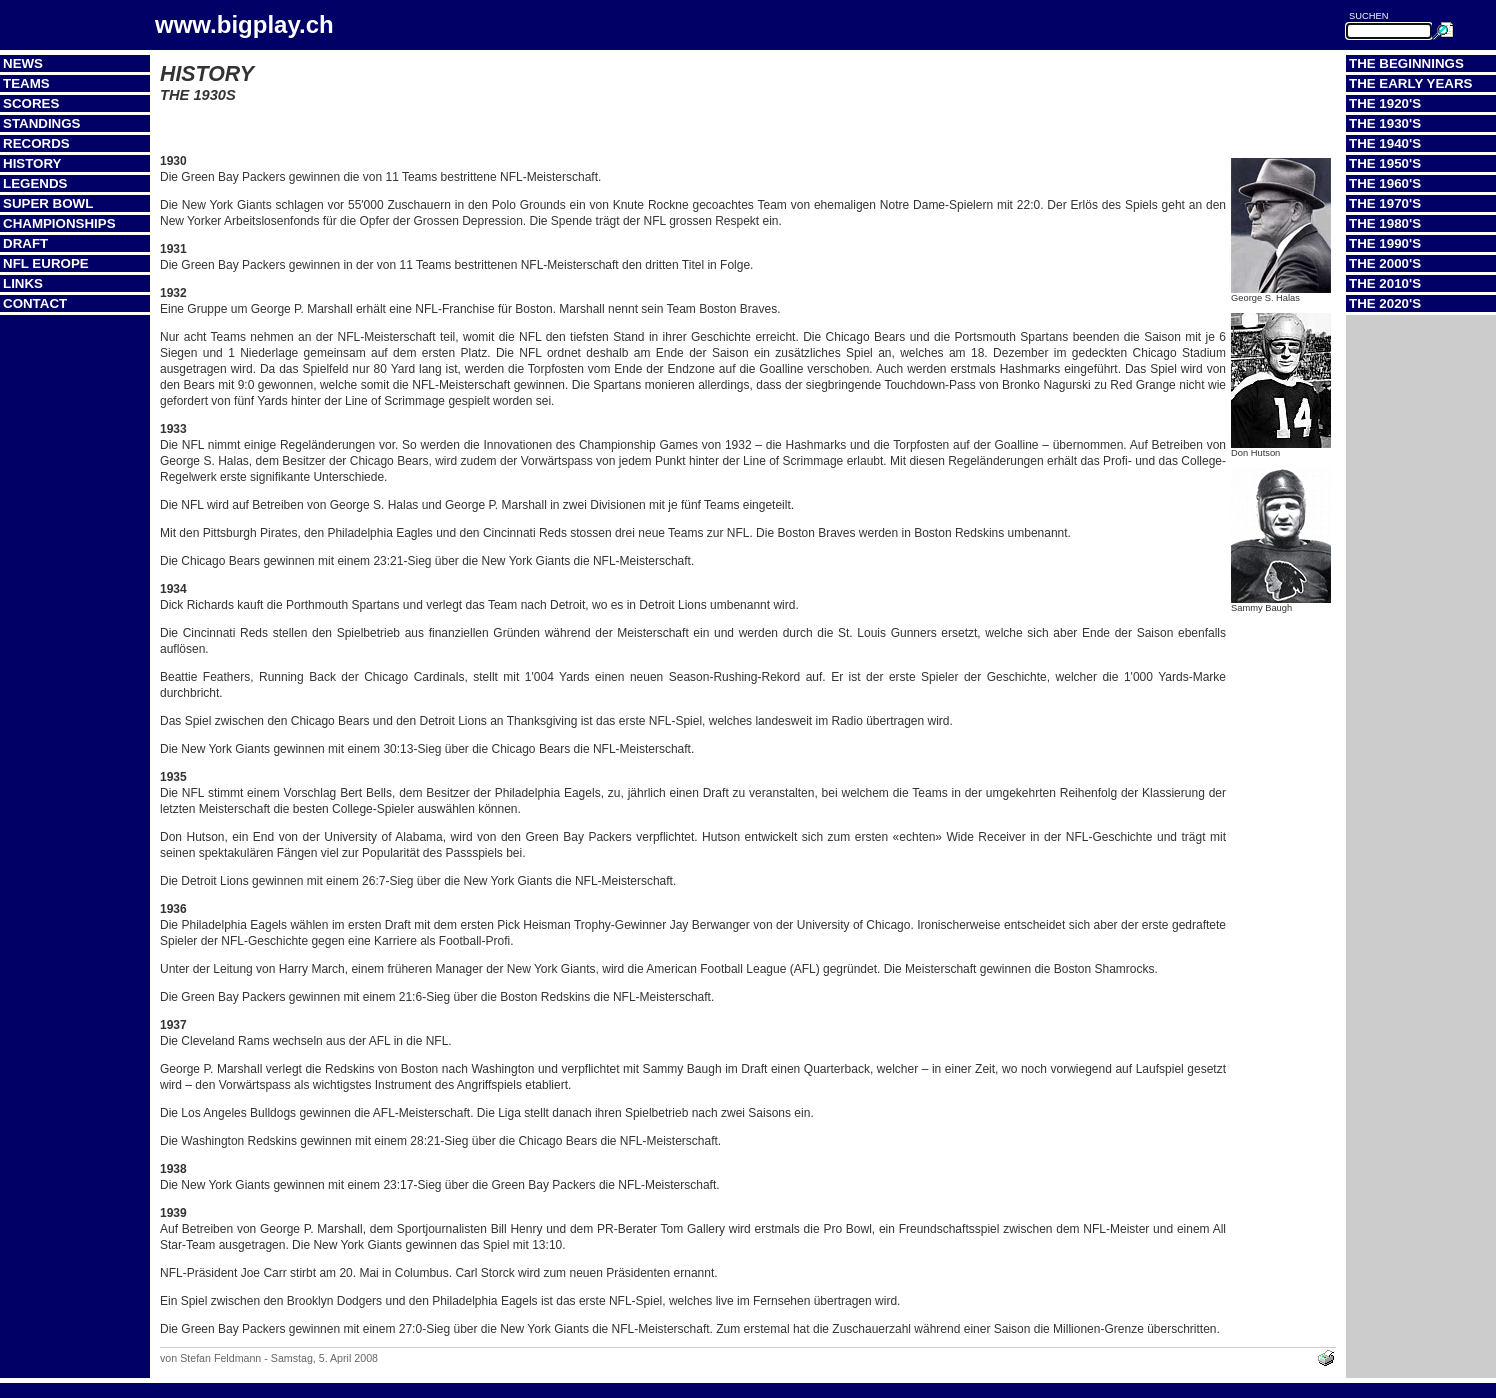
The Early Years (1410, 83)
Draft (25, 243)
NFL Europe (46, 263)
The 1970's (1385, 203)
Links (23, 283)
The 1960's (1385, 183)
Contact (35, 303)
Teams (26, 83)
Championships (59, 223)
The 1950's (1385, 163)
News (23, 63)
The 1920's (1385, 103)
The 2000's (1385, 263)
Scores (31, 103)
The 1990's (1385, 243)
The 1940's (1385, 143)
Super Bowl (48, 203)
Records (36, 143)
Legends (35, 183)
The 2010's (1385, 283)
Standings (42, 123)
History (32, 163)
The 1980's (1385, 223)
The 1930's (1385, 123)
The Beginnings (1406, 63)
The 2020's (1385, 303)
